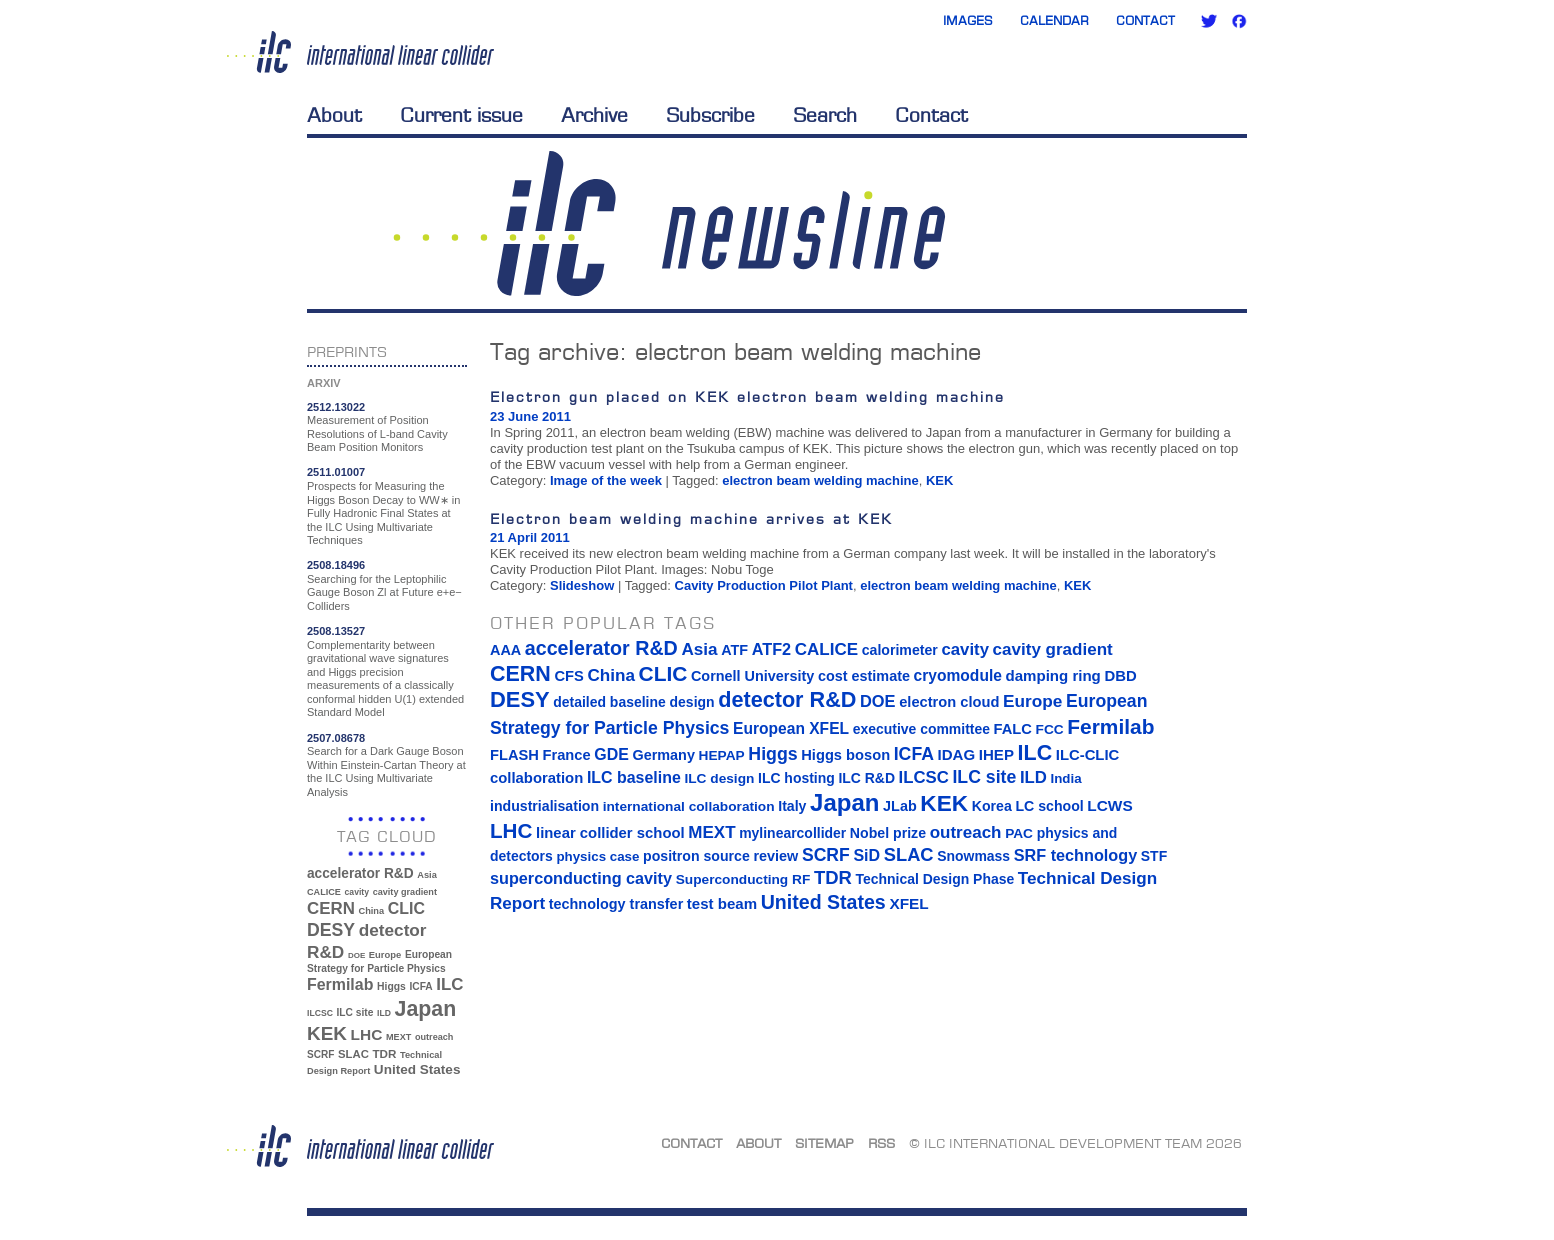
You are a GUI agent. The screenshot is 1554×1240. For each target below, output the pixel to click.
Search (825, 115)
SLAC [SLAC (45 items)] (353, 1054)
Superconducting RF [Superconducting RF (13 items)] (743, 879)
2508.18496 (336, 565)
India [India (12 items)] (1065, 778)
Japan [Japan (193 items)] (426, 1009)
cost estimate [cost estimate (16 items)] (864, 676)
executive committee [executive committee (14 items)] (921, 729)
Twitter (1209, 21)
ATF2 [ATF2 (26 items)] (771, 649)
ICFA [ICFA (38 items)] (420, 986)
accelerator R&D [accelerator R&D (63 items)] (360, 873)
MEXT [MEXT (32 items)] (398, 1037)
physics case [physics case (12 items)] (597, 856)
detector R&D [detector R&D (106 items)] (787, 699)
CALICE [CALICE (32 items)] (324, 892)
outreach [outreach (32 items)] (434, 1037)
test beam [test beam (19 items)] (722, 903)
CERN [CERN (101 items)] (331, 908)
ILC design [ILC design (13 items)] (719, 778)
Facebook (1239, 21)
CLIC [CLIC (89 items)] (406, 908)
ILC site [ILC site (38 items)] (355, 1012)
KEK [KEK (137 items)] (327, 1033)
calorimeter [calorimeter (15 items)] (900, 650)
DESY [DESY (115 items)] (331, 930)
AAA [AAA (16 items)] (505, 650)
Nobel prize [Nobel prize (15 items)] (888, 833)
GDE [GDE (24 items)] (611, 754)
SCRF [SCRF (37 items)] (320, 1054)
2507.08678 (336, 738)
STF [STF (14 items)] (1154, 856)
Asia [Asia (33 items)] (427, 875)
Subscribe (710, 115)
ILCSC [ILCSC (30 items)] (320, 1013)
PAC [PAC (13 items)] (1019, 833)
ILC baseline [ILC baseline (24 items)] (634, 777)
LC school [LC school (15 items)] (1049, 806)
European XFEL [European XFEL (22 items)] (791, 728)
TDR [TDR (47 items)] (384, 1053)
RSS (881, 1143)
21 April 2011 (530, 537)
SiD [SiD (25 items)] (866, 855)
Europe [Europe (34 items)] (385, 954)
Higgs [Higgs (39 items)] (391, 986)
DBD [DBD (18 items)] (1120, 676)
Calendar (1054, 20)
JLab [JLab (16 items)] (900, 806)
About (334, 115)
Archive (594, 115)
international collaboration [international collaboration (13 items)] (689, 806)
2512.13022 (336, 407)
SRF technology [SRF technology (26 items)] (1075, 855)
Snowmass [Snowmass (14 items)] (973, 856)
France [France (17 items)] (567, 755)
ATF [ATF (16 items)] (734, 650)
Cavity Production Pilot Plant (764, 585)
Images (968, 20)
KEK (939, 480)
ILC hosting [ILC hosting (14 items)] (796, 778)
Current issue (461, 115)
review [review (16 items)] (775, 856)
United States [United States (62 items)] (417, 1069)
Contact (1145, 20)
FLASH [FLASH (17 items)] (514, 755)
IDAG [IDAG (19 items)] (957, 754)
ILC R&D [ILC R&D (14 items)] (866, 778)
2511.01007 (336, 472)
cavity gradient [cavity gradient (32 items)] (405, 892)
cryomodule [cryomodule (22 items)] (958, 675)
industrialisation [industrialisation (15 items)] (544, 806)
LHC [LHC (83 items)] (367, 1034)
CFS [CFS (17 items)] (568, 676)
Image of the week (606, 480)
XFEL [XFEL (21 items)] (908, 903)
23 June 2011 (530, 416)
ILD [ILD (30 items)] (384, 1013)
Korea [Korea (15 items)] (992, 806)
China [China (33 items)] (371, 911)
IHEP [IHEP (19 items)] (996, 754)
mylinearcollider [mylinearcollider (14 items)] (792, 833)
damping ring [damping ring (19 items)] (1053, 675)
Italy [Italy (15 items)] (792, 806)
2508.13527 (336, 631)
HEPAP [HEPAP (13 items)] (722, 755)
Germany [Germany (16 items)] (663, 755)
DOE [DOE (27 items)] (356, 955)
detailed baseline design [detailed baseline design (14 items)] (633, 702)
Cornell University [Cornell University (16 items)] (752, 676)
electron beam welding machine (820, 480)
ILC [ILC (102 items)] (449, 984)
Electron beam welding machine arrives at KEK (691, 518)
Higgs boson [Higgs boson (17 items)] (845, 755)
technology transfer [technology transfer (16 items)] (616, 904)
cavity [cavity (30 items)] (357, 892)
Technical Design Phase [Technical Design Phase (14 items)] (934, 879)
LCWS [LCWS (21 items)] (1109, 805)
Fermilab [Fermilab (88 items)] (340, 984)
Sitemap (824, 1143)
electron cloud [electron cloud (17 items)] (949, 702)
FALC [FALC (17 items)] (1013, 729)
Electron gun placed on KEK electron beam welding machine (747, 396)
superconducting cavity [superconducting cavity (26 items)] (581, 878)
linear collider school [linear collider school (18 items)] (610, 833)
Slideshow (582, 585)
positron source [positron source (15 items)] (696, 856)
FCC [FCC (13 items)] (1050, 729)
